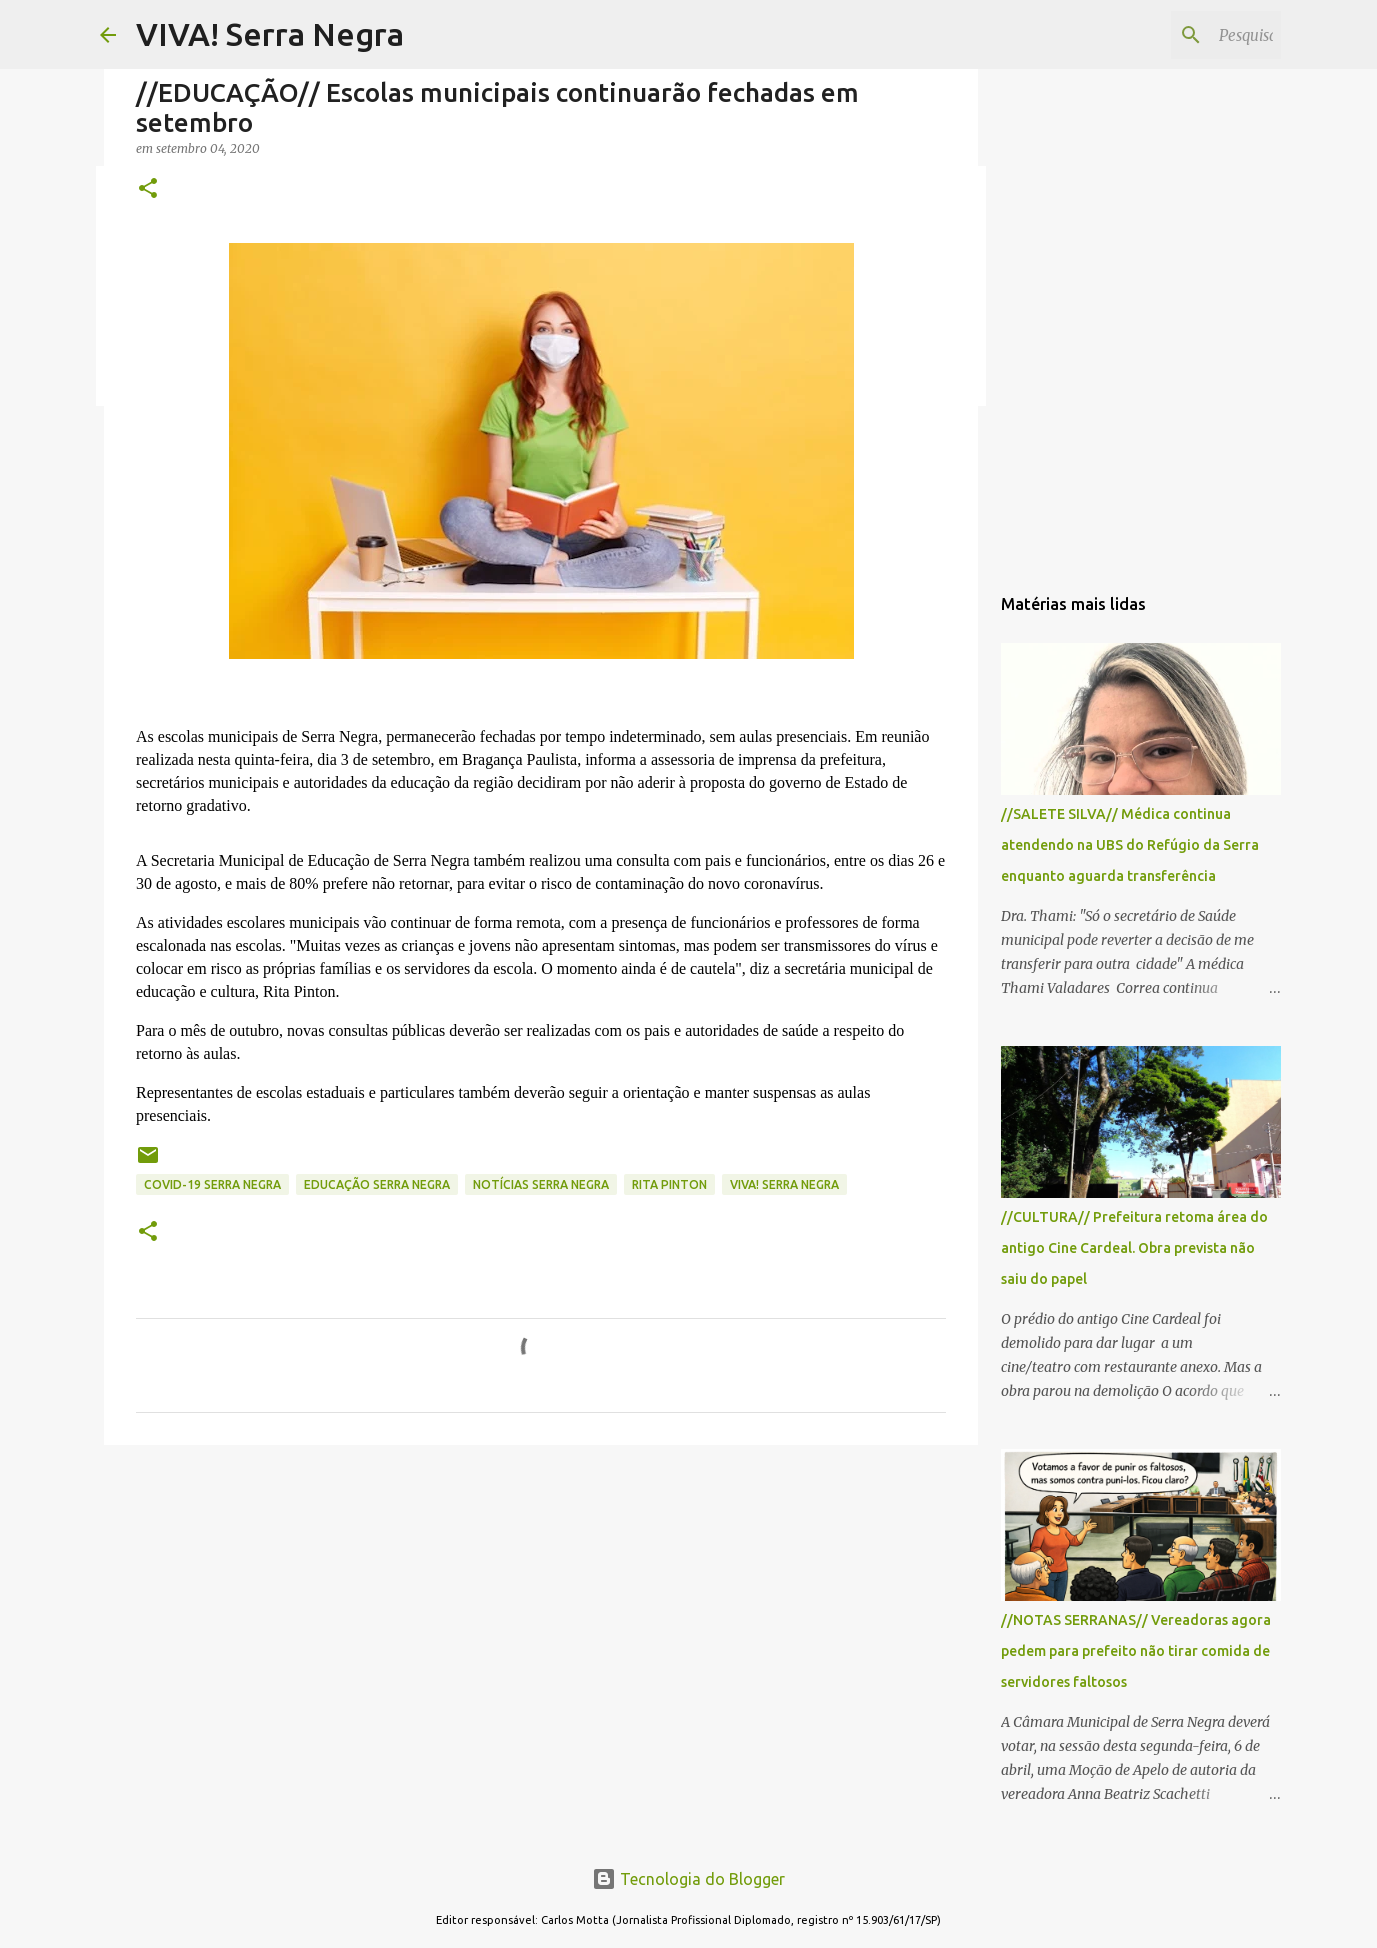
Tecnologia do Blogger (688, 1879)
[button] (148, 189)
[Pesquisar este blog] (1176, 35)
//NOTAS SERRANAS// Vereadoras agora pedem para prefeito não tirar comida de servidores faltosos (1136, 1651)
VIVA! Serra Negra (270, 34)
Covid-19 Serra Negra (212, 1184)
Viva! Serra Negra (784, 1184)
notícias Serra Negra (541, 1184)
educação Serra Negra (377, 1184)
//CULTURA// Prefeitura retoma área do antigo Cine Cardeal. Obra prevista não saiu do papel (1134, 1248)
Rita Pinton (669, 1184)
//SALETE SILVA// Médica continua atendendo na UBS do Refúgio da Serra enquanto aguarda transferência (1130, 845)
